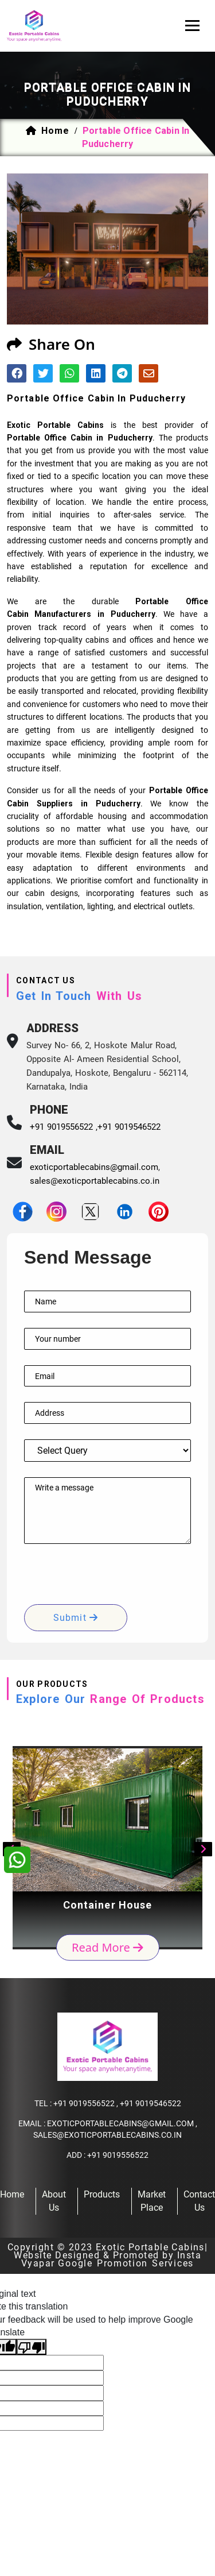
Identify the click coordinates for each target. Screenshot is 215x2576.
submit (76, 1617)
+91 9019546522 (129, 1127)
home (55, 130)
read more (107, 1947)
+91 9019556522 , (63, 1127)
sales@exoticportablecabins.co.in (94, 1181)
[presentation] (111, 1581)
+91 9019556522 (84, 2103)
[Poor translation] (31, 2347)
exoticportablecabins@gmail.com (94, 1167)
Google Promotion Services (126, 2263)
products (102, 2194)
